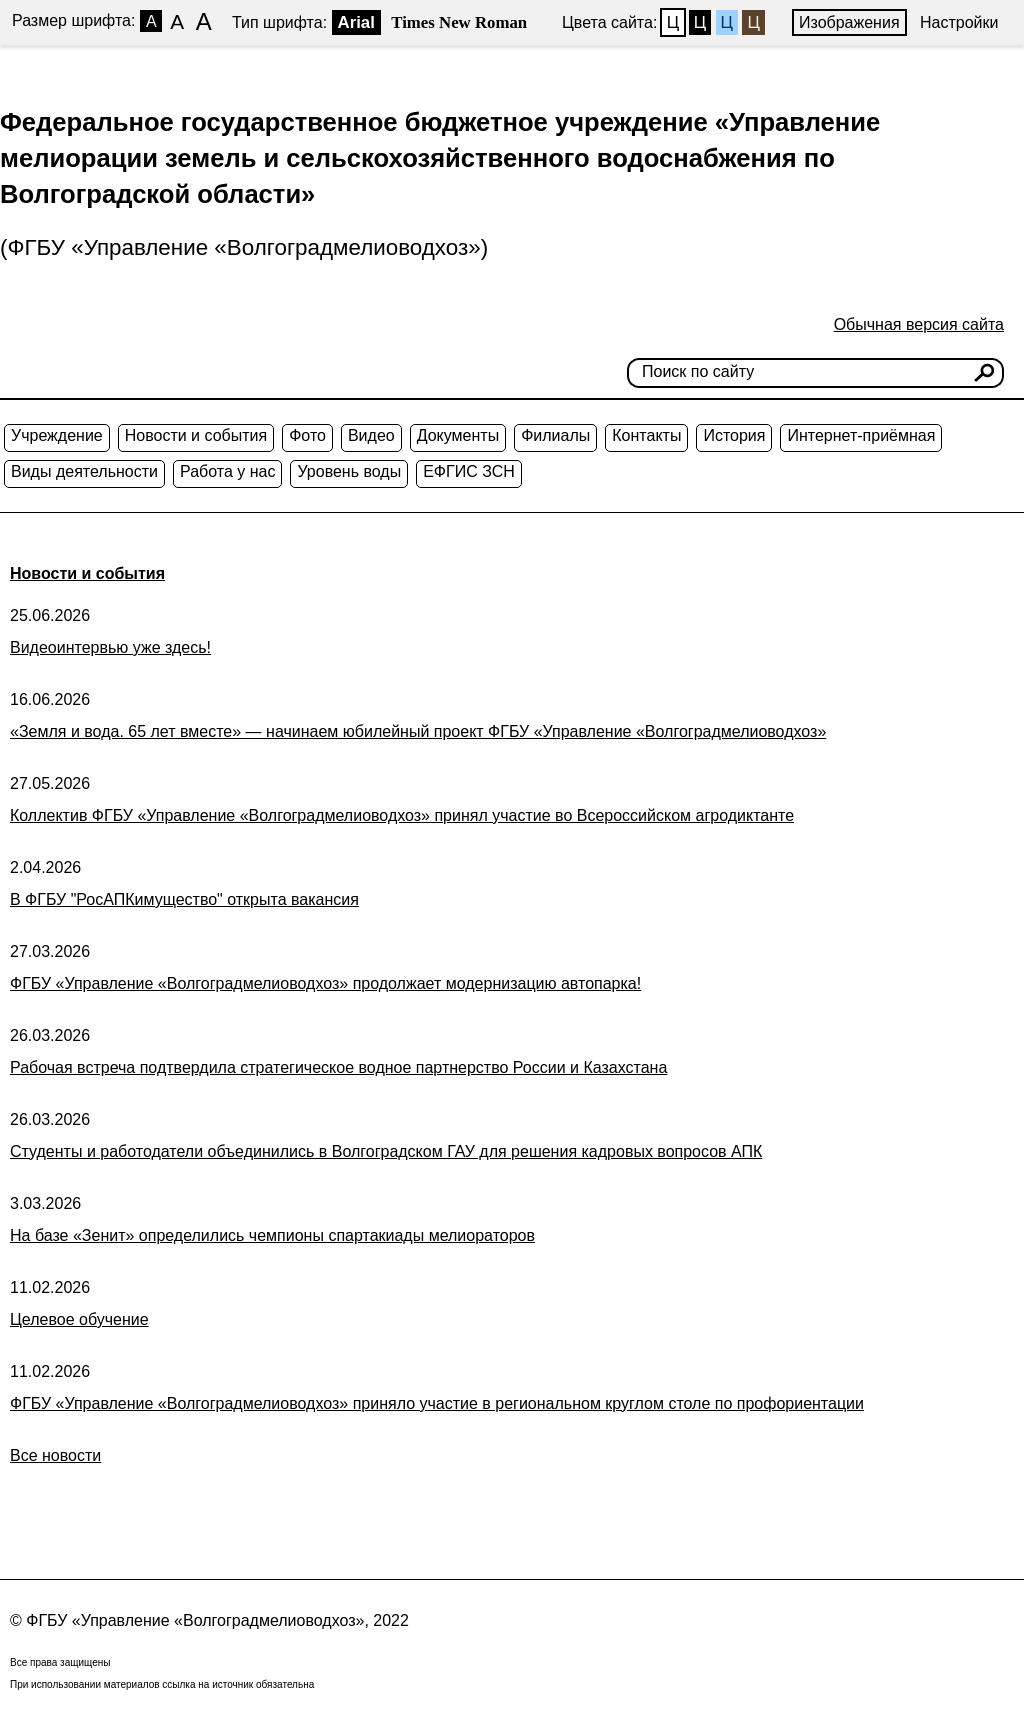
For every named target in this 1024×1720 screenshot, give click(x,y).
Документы (458, 435)
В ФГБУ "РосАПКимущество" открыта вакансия (184, 899)
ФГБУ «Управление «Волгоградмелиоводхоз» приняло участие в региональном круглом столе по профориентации (437, 1403)
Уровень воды (349, 471)
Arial (356, 22)
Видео (371, 435)
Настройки (959, 22)
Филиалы (555, 435)
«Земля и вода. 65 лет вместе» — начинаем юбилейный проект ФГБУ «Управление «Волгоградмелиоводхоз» (418, 731)
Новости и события (196, 435)
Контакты (646, 435)
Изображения (849, 22)
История (734, 435)
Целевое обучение (79, 1319)
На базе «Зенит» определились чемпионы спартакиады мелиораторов (272, 1235)
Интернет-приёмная (861, 435)
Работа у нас (227, 471)
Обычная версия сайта (919, 324)
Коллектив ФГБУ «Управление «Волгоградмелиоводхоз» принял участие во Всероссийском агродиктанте (402, 815)
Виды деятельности (84, 471)
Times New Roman (459, 22)
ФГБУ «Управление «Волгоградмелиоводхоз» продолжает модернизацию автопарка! (325, 983)
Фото (307, 435)
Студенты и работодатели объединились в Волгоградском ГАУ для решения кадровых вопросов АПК (386, 1151)
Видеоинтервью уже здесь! (110, 647)
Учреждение (57, 435)
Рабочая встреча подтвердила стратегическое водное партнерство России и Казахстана (338, 1067)
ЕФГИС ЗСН (469, 471)
